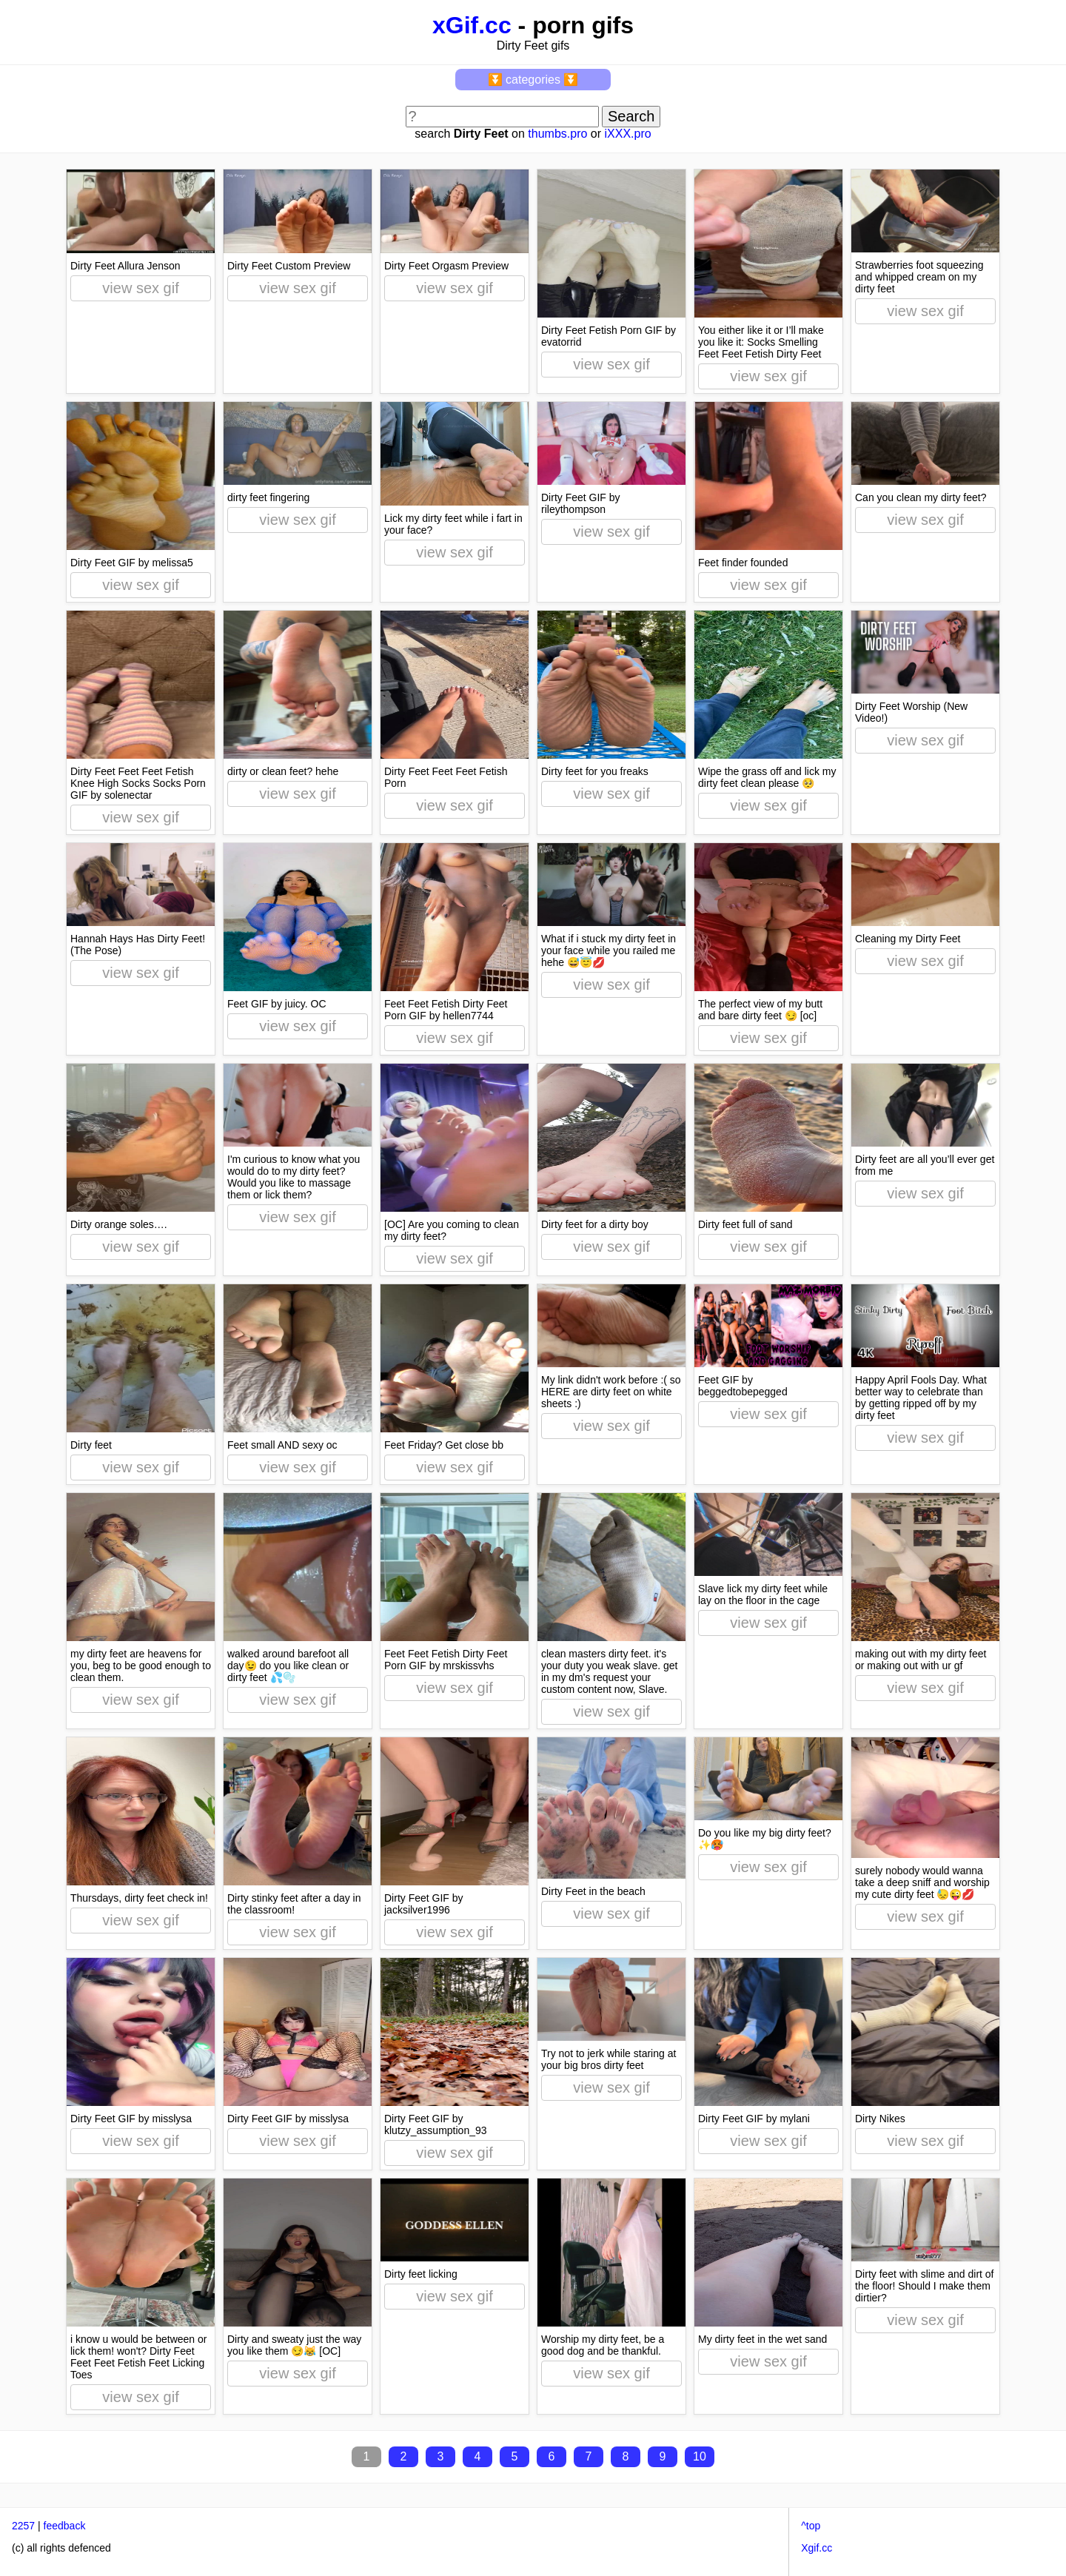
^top (810, 2526)
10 (699, 2456)
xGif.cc (472, 25)
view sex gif (140, 288)
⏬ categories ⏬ (533, 79)
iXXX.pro (627, 133)
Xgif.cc (816, 2548)
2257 (23, 2526)
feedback (65, 2526)
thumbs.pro (557, 133)
